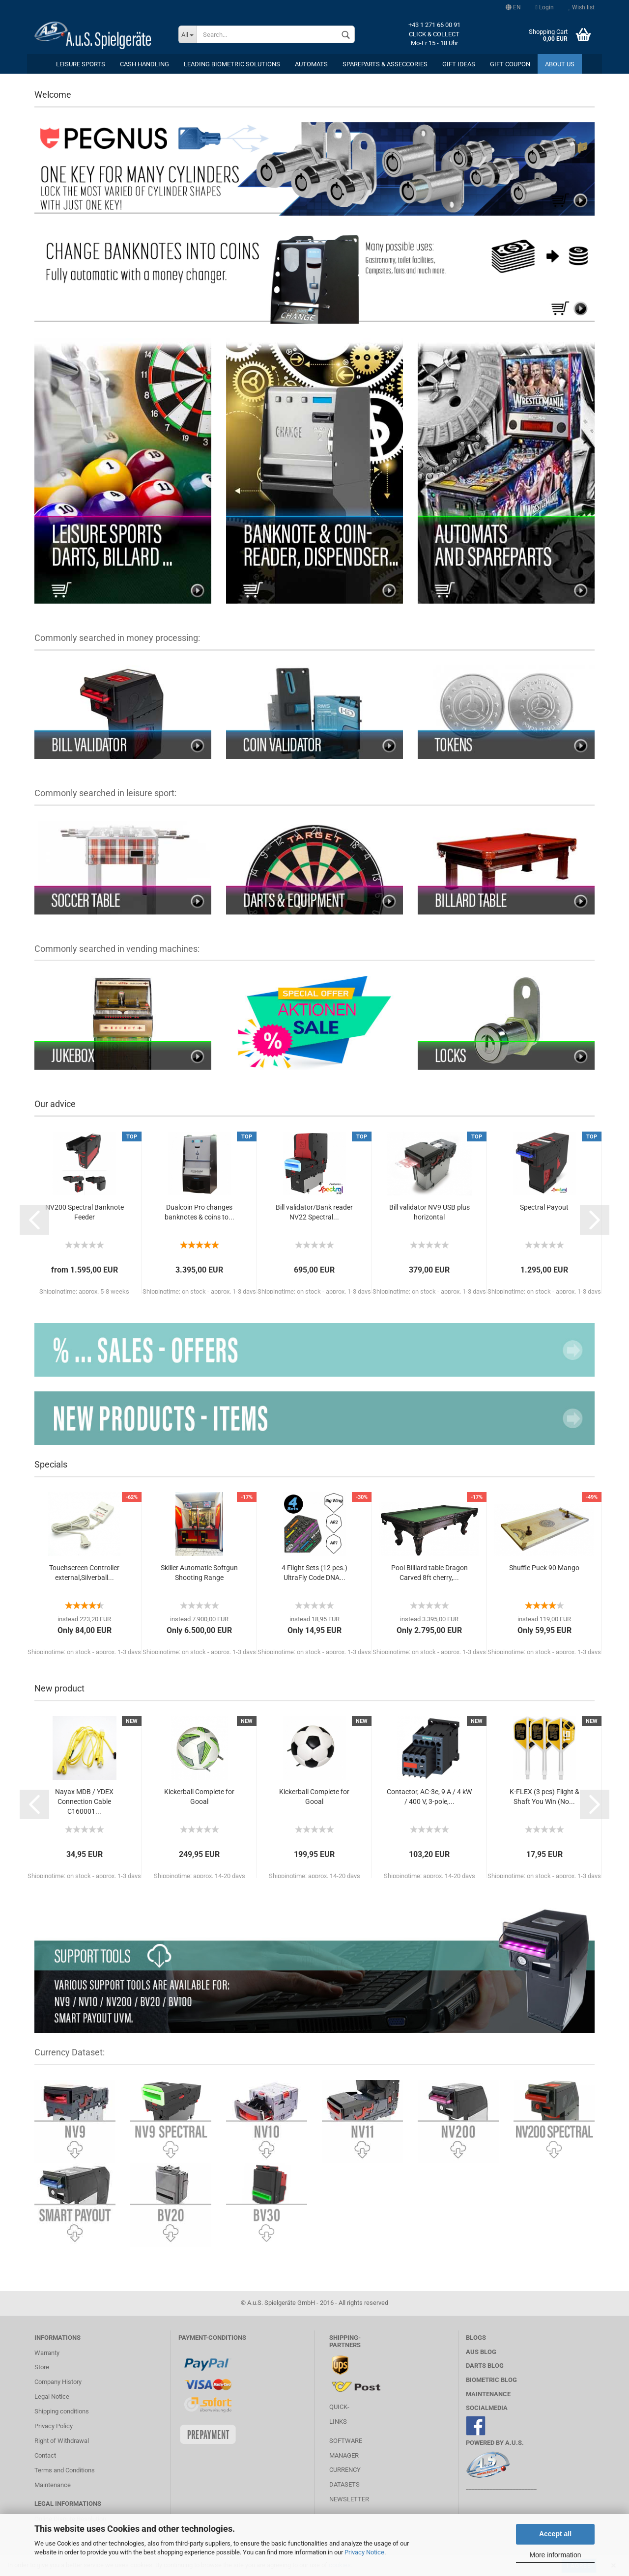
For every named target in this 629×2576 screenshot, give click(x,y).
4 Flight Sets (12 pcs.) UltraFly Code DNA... (314, 1572)
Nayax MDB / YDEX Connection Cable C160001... (84, 1801)
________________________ (501, 2487)
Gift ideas (458, 64)
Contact (45, 2455)
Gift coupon (510, 64)
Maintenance (52, 2485)
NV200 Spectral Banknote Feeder (84, 1212)
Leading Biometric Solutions (232, 64)
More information (555, 2555)
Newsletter (349, 2499)
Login (545, 7)
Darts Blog (485, 2365)
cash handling (144, 64)
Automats (311, 64)
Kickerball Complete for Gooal (199, 1796)
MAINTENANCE (488, 2394)
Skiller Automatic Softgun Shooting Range (199, 1572)
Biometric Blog (491, 2379)
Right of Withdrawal (61, 2440)
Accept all (555, 2534)
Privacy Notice (364, 2552)
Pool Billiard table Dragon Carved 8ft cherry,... (429, 1572)
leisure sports (80, 64)
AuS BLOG (481, 2351)
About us (559, 64)
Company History (58, 2381)
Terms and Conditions (64, 2470)
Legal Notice (51, 2396)
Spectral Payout (544, 1207)
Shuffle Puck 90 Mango (544, 1568)
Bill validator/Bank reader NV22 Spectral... (314, 1212)
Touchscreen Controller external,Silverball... (84, 1572)
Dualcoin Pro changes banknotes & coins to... (199, 1212)
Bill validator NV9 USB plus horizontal (429, 1212)
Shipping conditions (61, 2411)
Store (41, 2367)
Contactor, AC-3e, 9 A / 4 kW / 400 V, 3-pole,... (429, 1796)
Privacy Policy (53, 2426)
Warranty (46, 2352)
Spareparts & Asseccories (385, 64)
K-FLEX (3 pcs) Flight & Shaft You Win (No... (544, 1796)
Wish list (582, 7)
